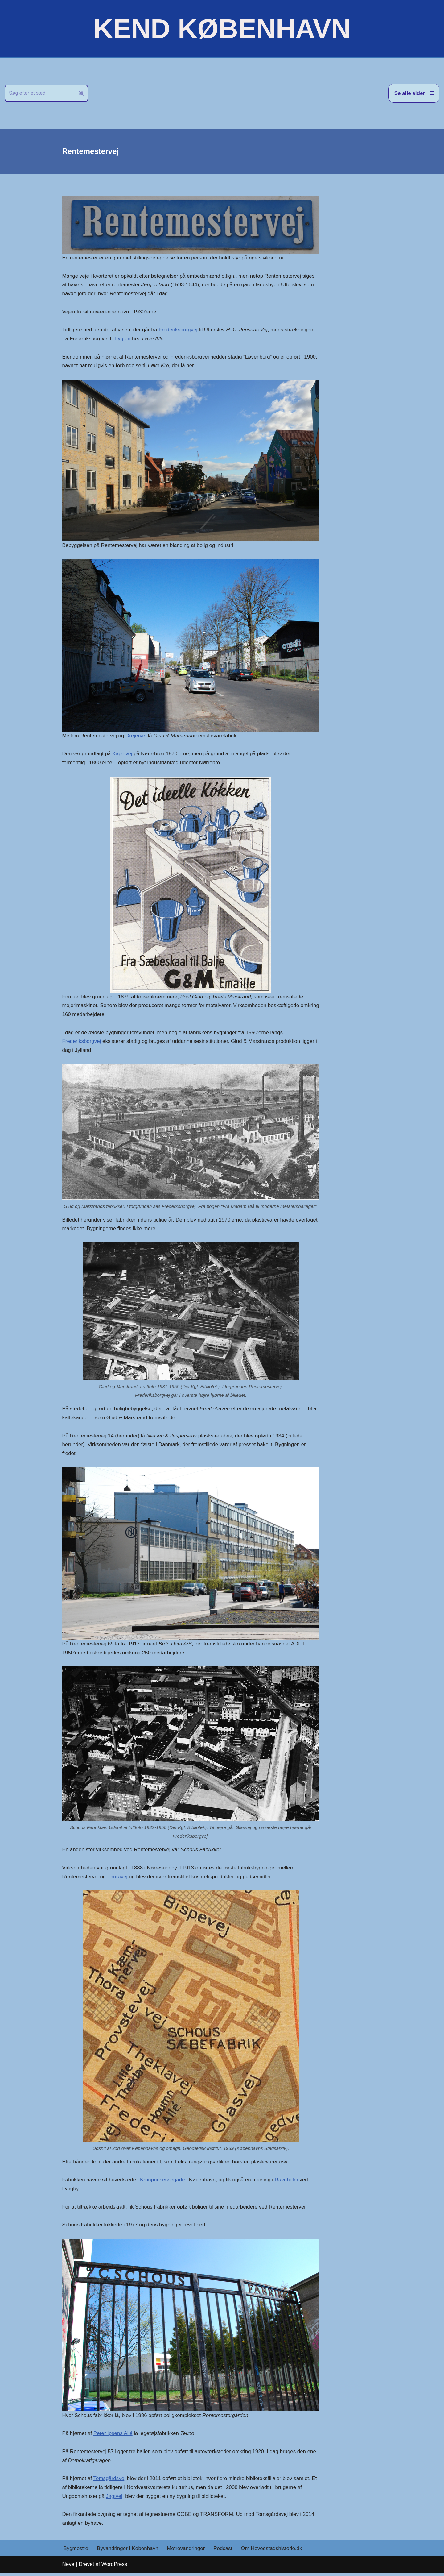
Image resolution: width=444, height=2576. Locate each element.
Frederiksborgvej (179, 330)
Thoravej (118, 1879)
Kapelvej (123, 754)
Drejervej (136, 736)
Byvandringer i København (128, 2552)
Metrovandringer (186, 2552)
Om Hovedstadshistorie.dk (272, 2552)
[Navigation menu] (413, 93)
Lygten (123, 339)
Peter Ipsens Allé (113, 2436)
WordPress (114, 2567)
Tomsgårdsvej (109, 2482)
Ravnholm (288, 2182)
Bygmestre (76, 2552)
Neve (68, 2567)
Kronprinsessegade (163, 2182)
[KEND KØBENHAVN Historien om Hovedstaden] (222, 29)
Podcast (223, 2552)
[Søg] (39, 93)
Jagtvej (114, 2500)
